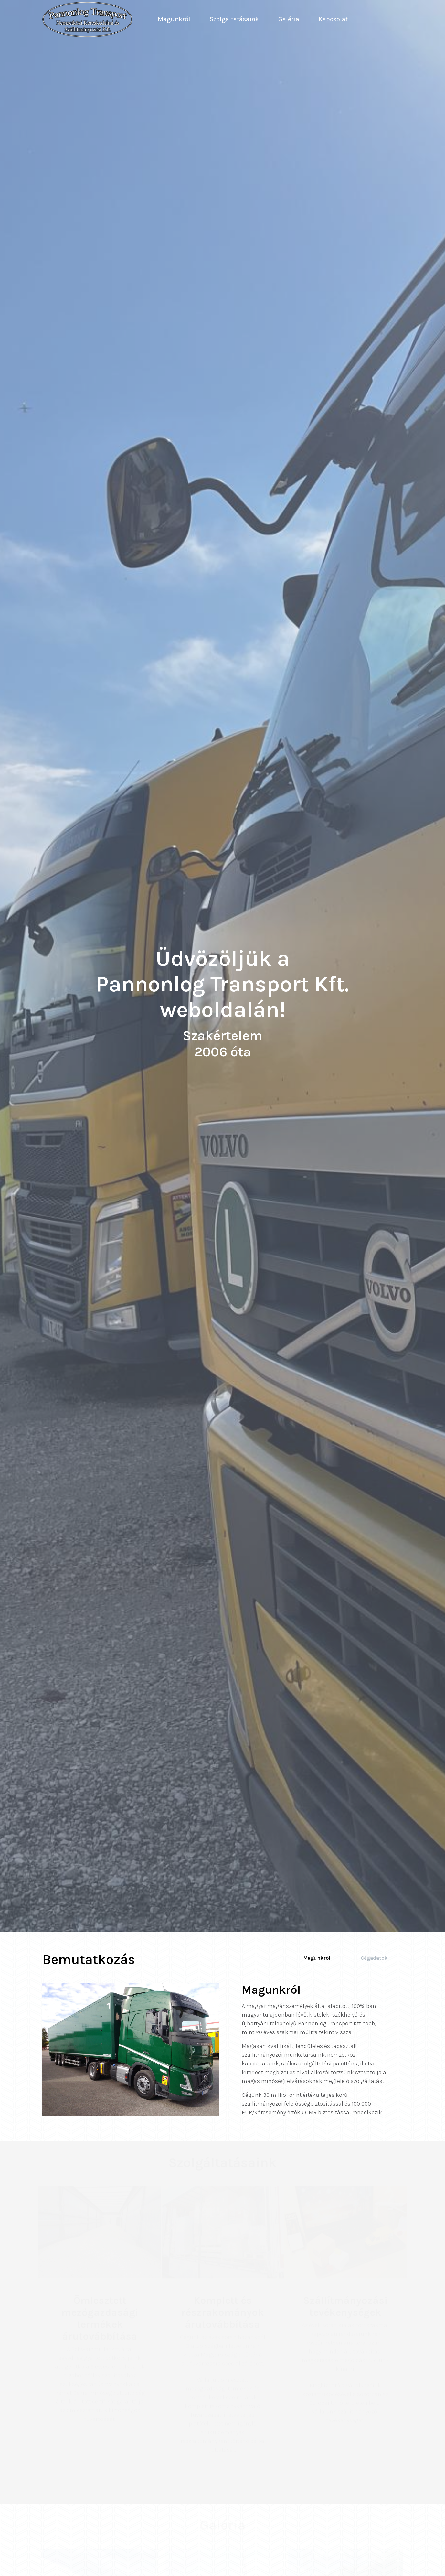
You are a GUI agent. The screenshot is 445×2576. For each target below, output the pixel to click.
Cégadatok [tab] (374, 1958)
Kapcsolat (333, 19)
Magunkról (174, 19)
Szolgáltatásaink (234, 19)
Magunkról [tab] (316, 1958)
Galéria (288, 19)
